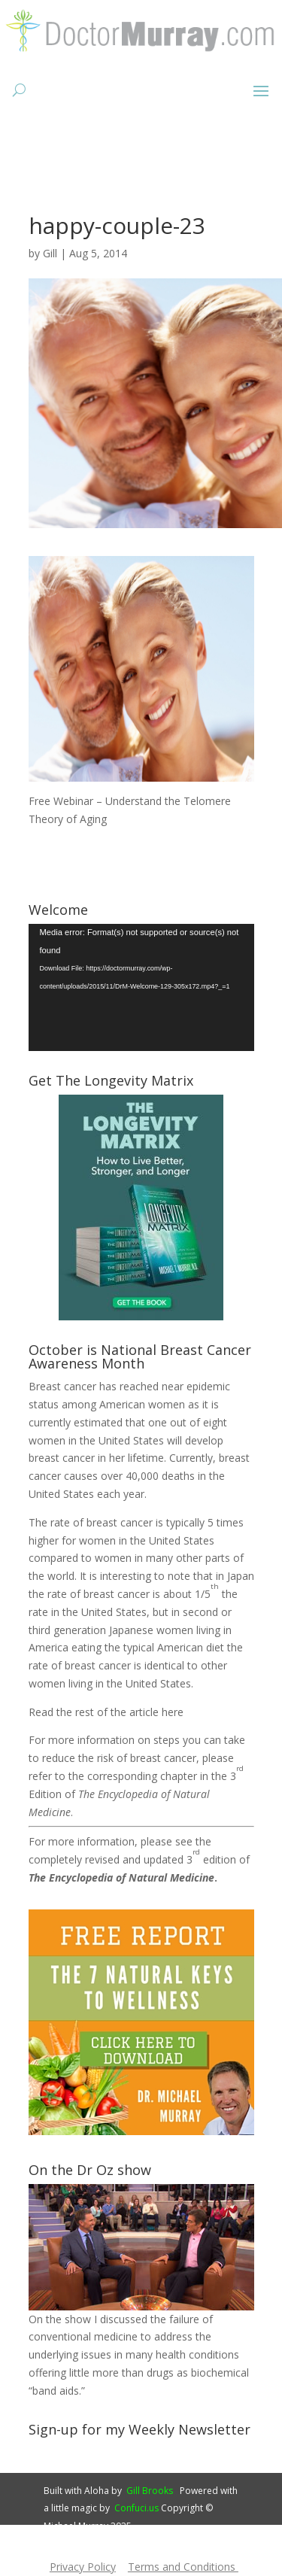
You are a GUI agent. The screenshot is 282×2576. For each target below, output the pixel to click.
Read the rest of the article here (106, 1712)
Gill (50, 253)
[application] (141, 987)
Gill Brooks (149, 2490)
